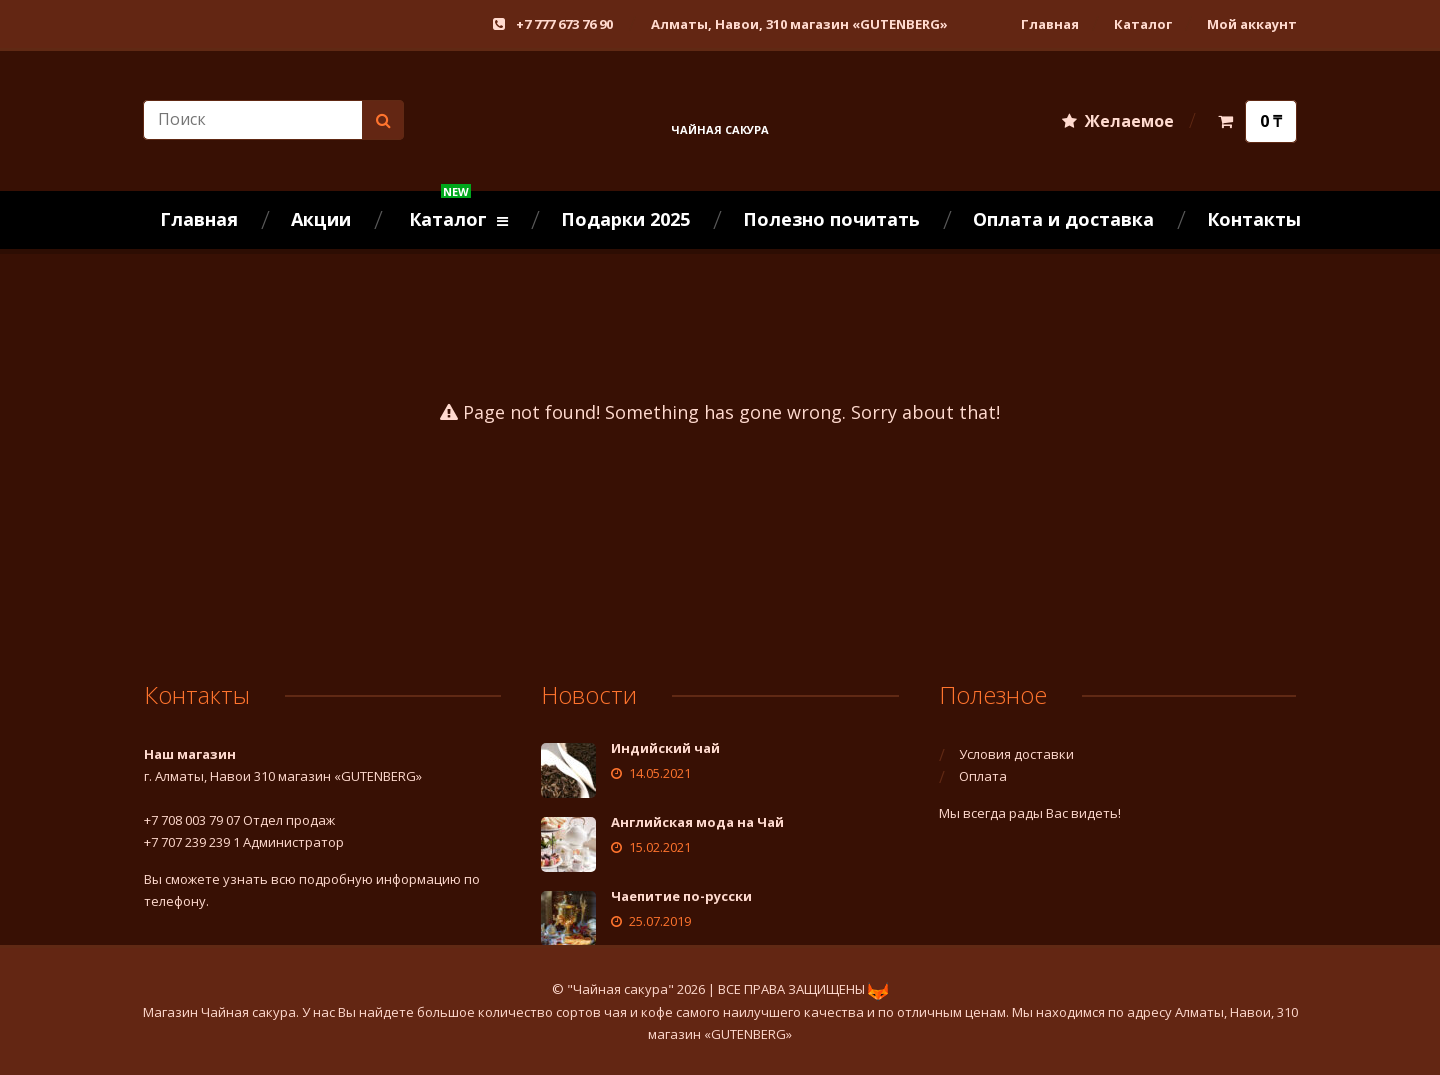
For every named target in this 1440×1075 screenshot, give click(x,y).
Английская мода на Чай (697, 822)
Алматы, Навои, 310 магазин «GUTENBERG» (799, 24)
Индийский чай (665, 748)
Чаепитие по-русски (681, 896)
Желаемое (1118, 121)
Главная (1050, 24)
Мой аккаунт (1252, 24)
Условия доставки (1016, 754)
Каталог (1143, 24)
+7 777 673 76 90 (564, 24)
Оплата (983, 776)
